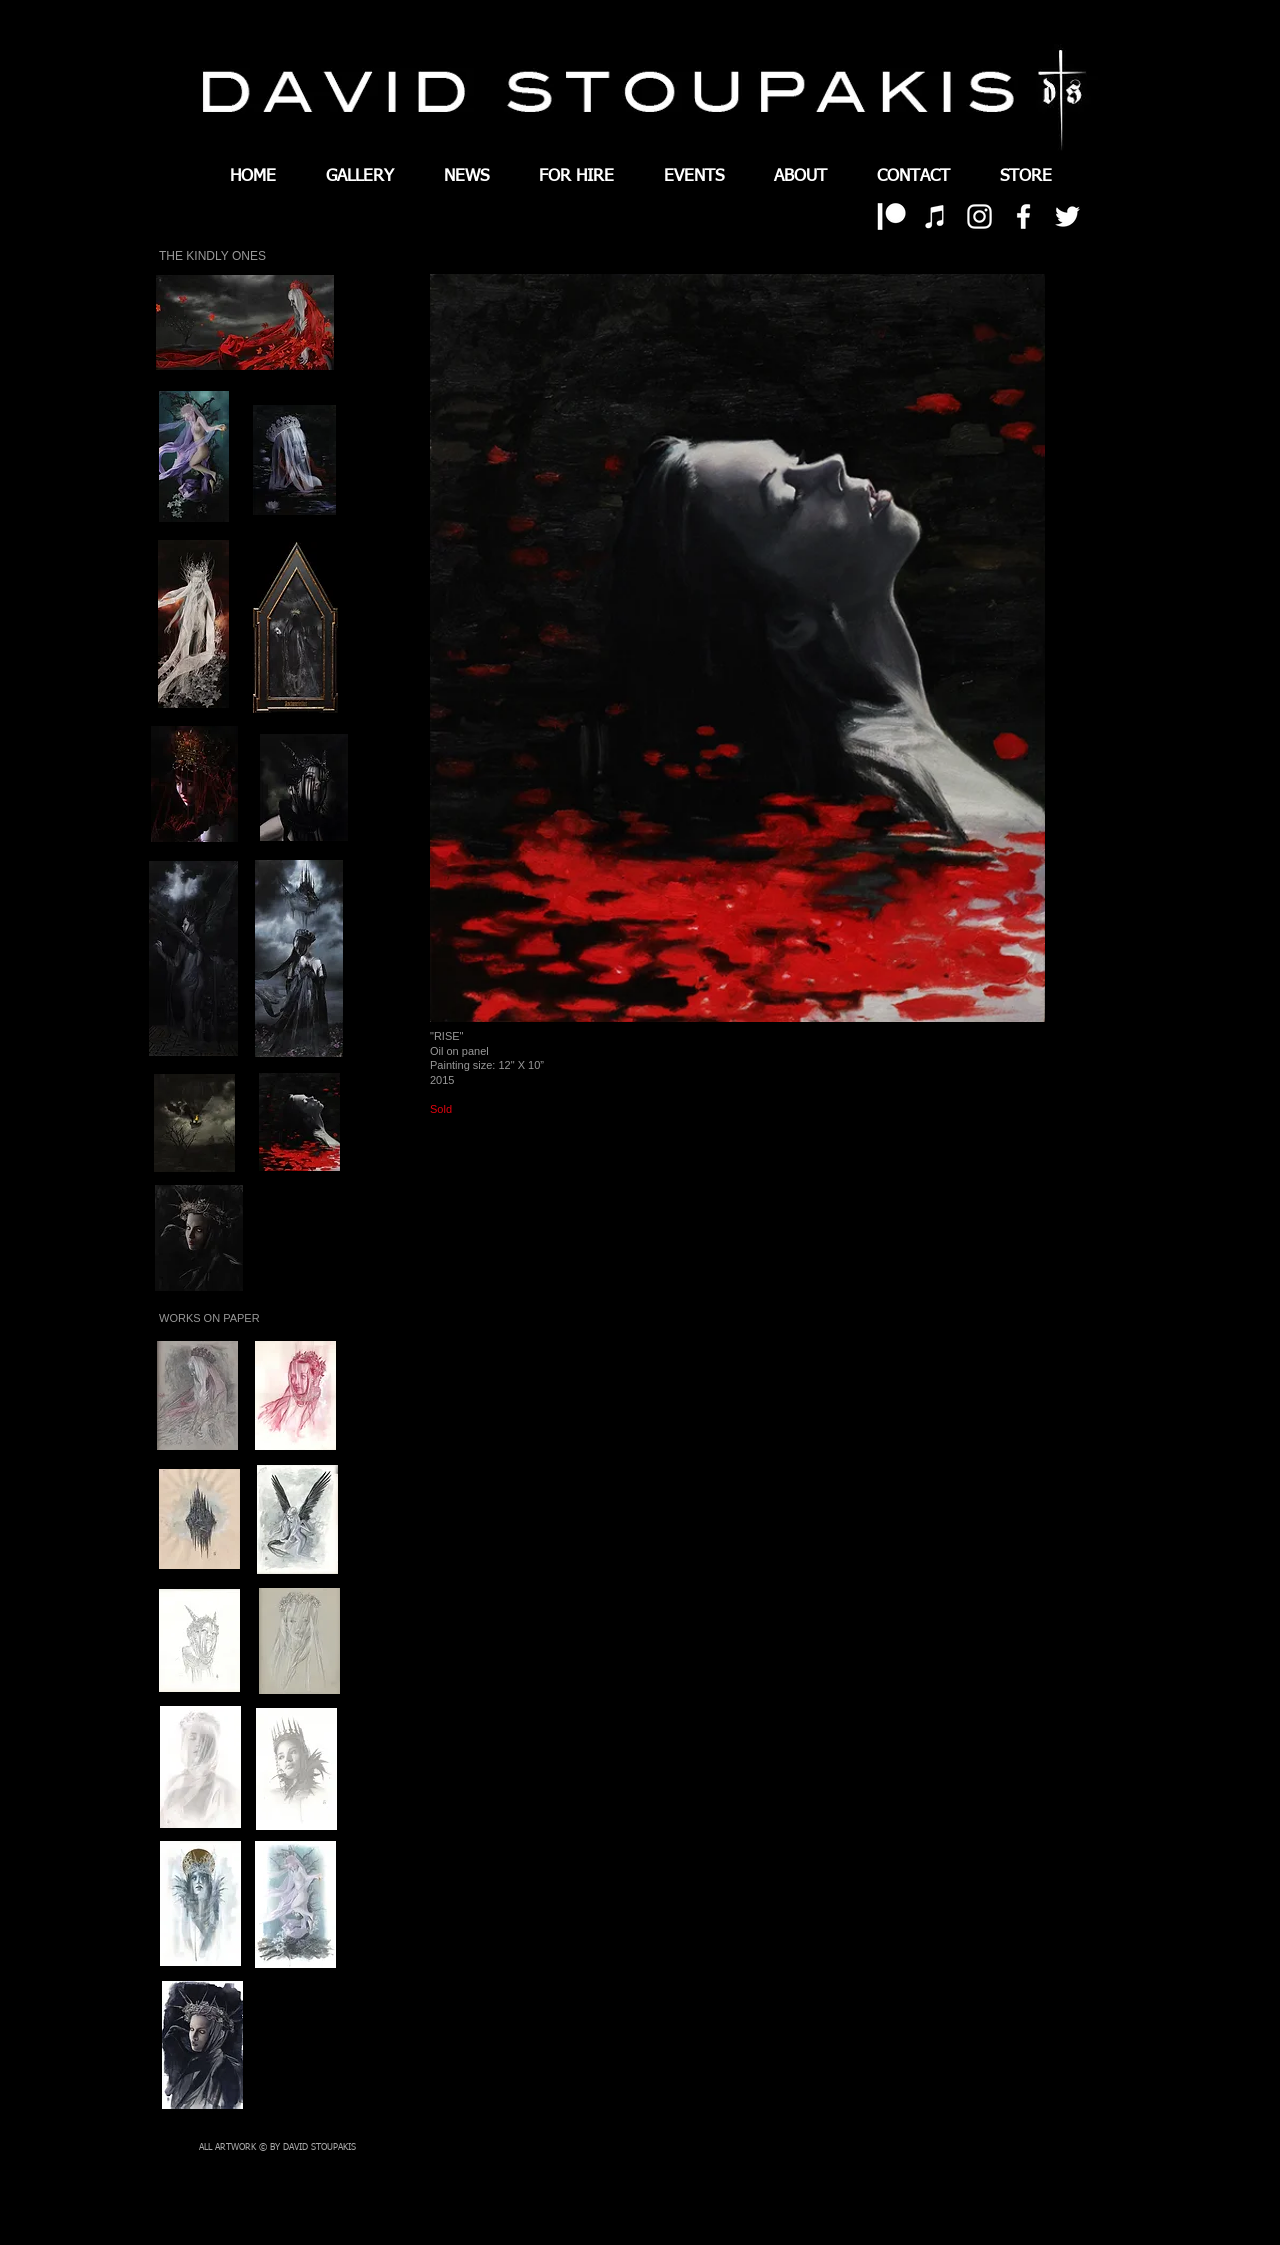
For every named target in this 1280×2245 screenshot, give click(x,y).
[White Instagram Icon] (979, 216)
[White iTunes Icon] (935, 216)
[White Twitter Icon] (1067, 216)
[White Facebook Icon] (1023, 216)
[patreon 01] (891, 216)
